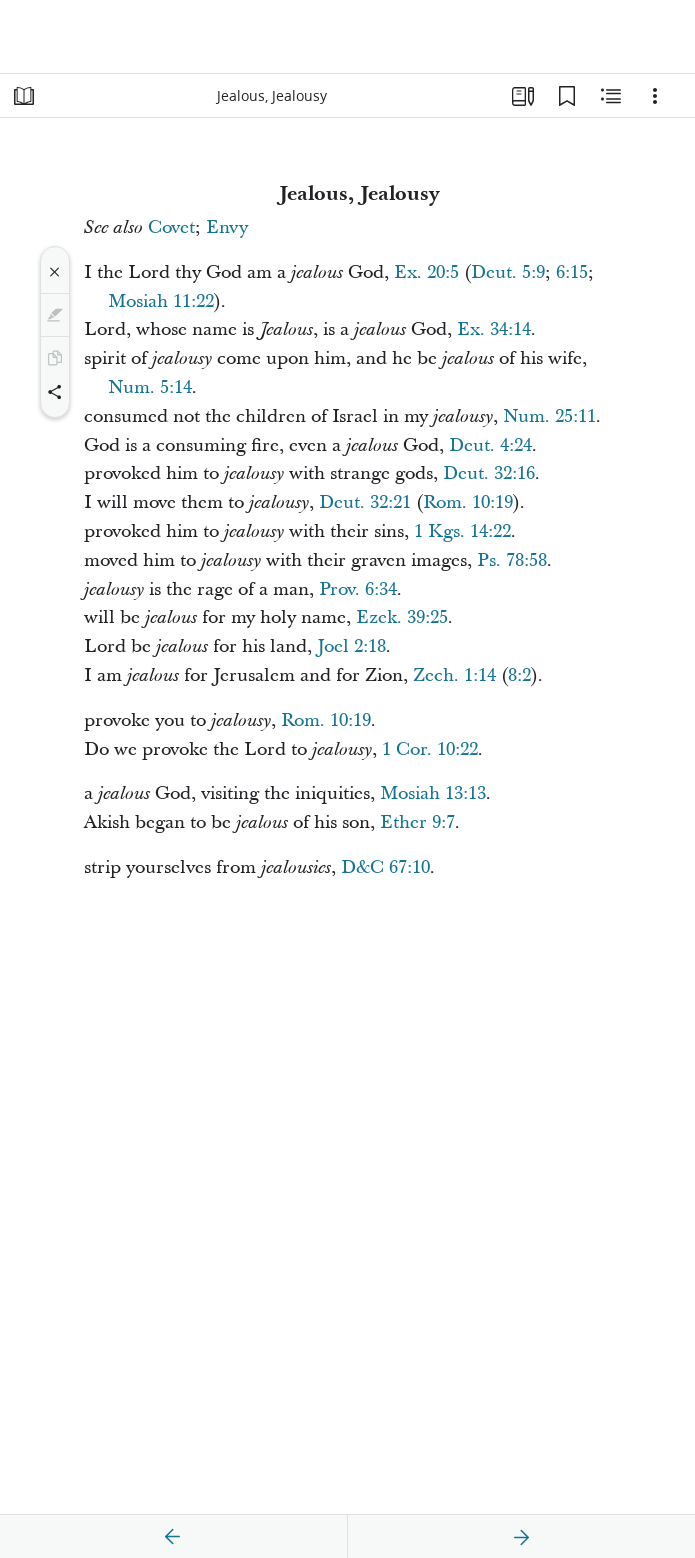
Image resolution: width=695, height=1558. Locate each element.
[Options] (655, 96)
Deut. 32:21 (365, 502)
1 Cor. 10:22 (430, 749)
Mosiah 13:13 (433, 793)
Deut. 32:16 (489, 473)
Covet (171, 227)
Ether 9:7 (417, 822)
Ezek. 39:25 (402, 617)
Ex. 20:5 (426, 272)
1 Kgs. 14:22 (462, 531)
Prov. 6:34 (358, 589)
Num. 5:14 (150, 387)
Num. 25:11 (549, 416)
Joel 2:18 (351, 646)
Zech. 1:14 (454, 675)
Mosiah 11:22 (161, 301)
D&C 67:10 (385, 867)
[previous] (173, 1537)
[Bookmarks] (567, 96)
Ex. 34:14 (494, 329)
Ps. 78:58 (512, 560)
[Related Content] (611, 96)
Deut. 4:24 (490, 445)
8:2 (519, 675)
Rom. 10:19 (468, 502)
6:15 (572, 272)
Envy (227, 227)
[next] (521, 1537)
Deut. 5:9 (508, 272)
